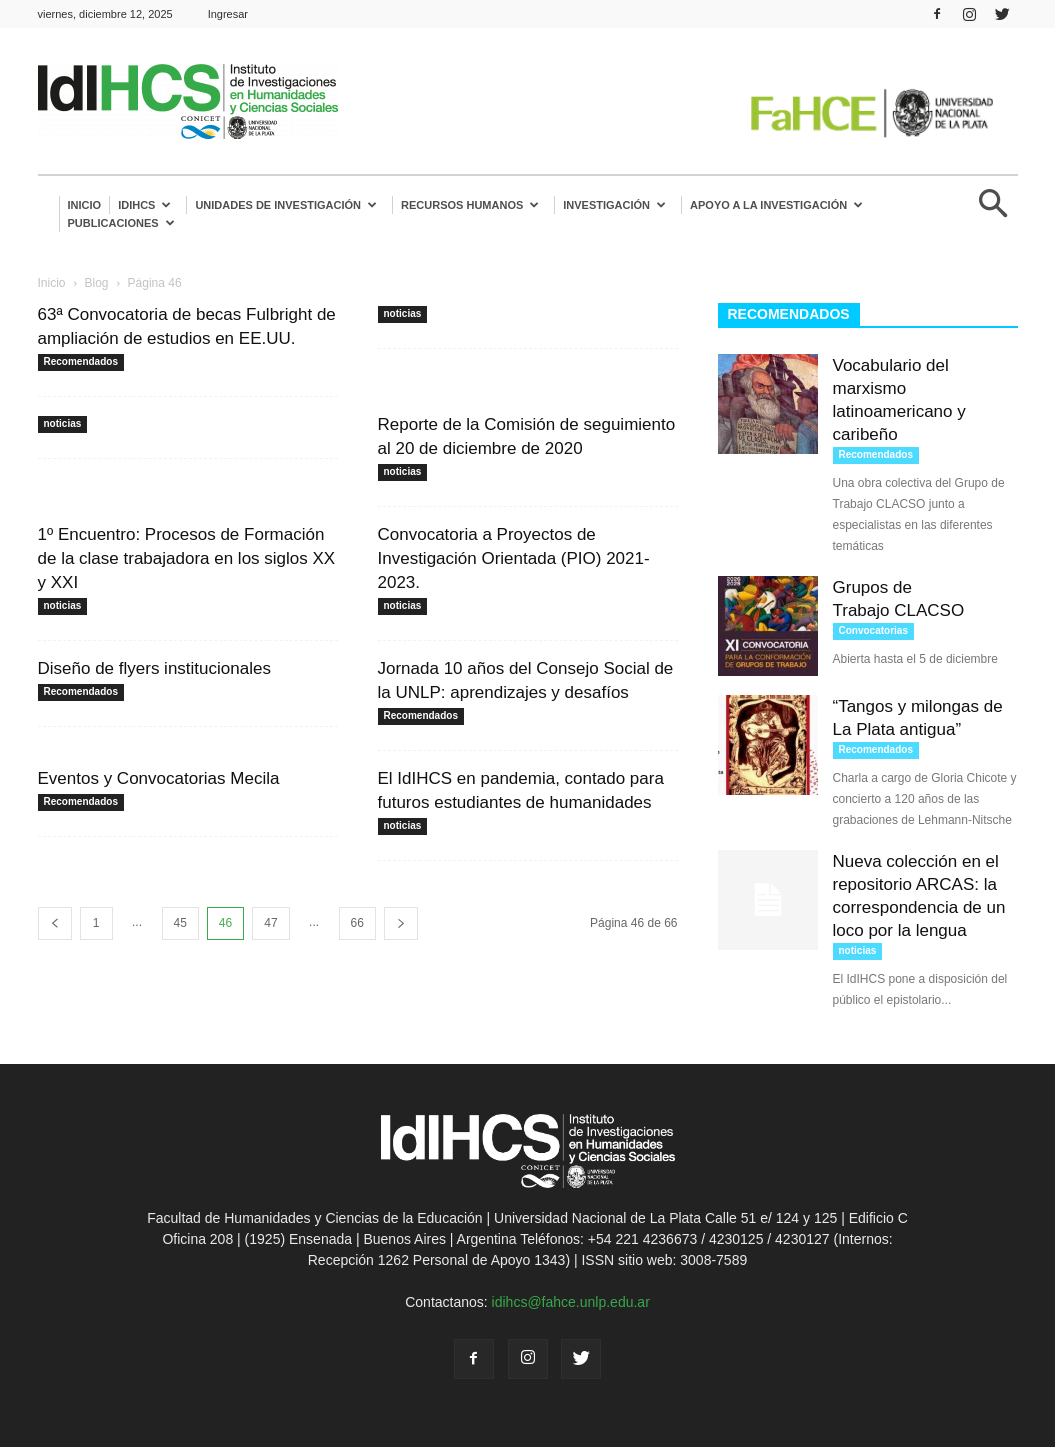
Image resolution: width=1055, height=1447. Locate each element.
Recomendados (81, 361)
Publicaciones (121, 223)
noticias (403, 313)
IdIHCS (144, 205)
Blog (97, 283)
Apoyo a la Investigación (776, 205)
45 (180, 923)
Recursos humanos (470, 205)
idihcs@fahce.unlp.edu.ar (571, 1302)
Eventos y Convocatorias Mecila (159, 778)
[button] (994, 211)
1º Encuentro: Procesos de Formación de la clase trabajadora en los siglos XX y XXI (187, 558)
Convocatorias (873, 630)
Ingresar (228, 14)
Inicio (85, 205)
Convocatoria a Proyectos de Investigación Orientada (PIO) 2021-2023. (514, 558)
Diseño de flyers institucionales (154, 668)
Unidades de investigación (286, 205)
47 (270, 923)
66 (357, 923)
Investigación (614, 205)
